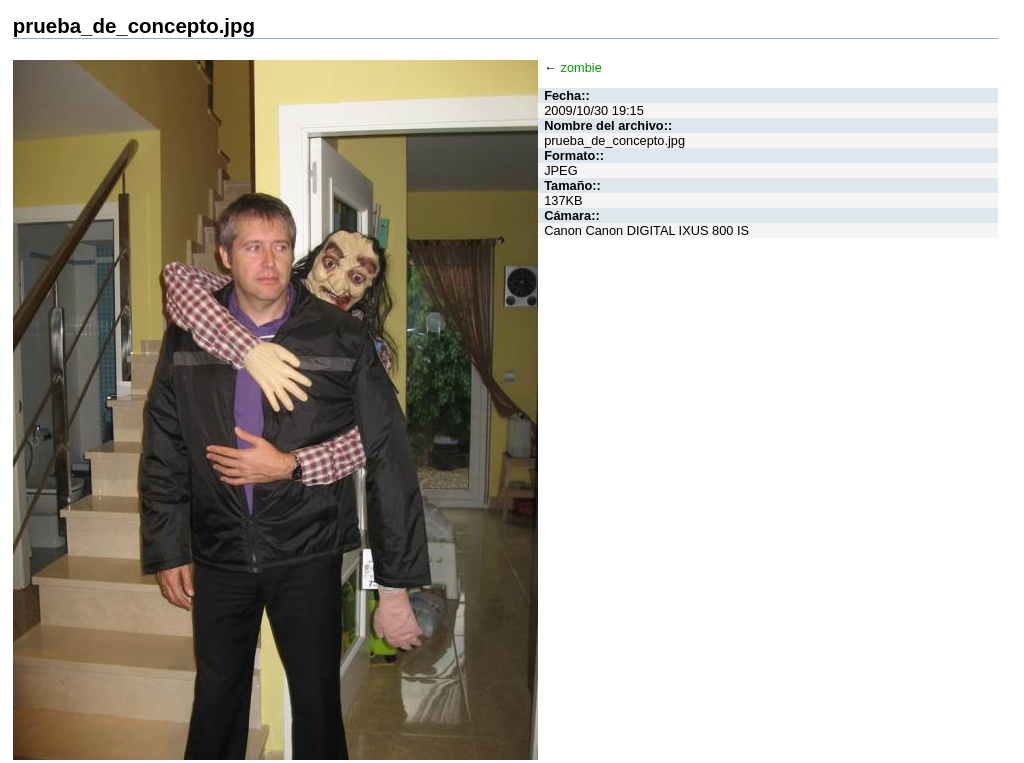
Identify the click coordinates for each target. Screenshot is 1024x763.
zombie (581, 67)
